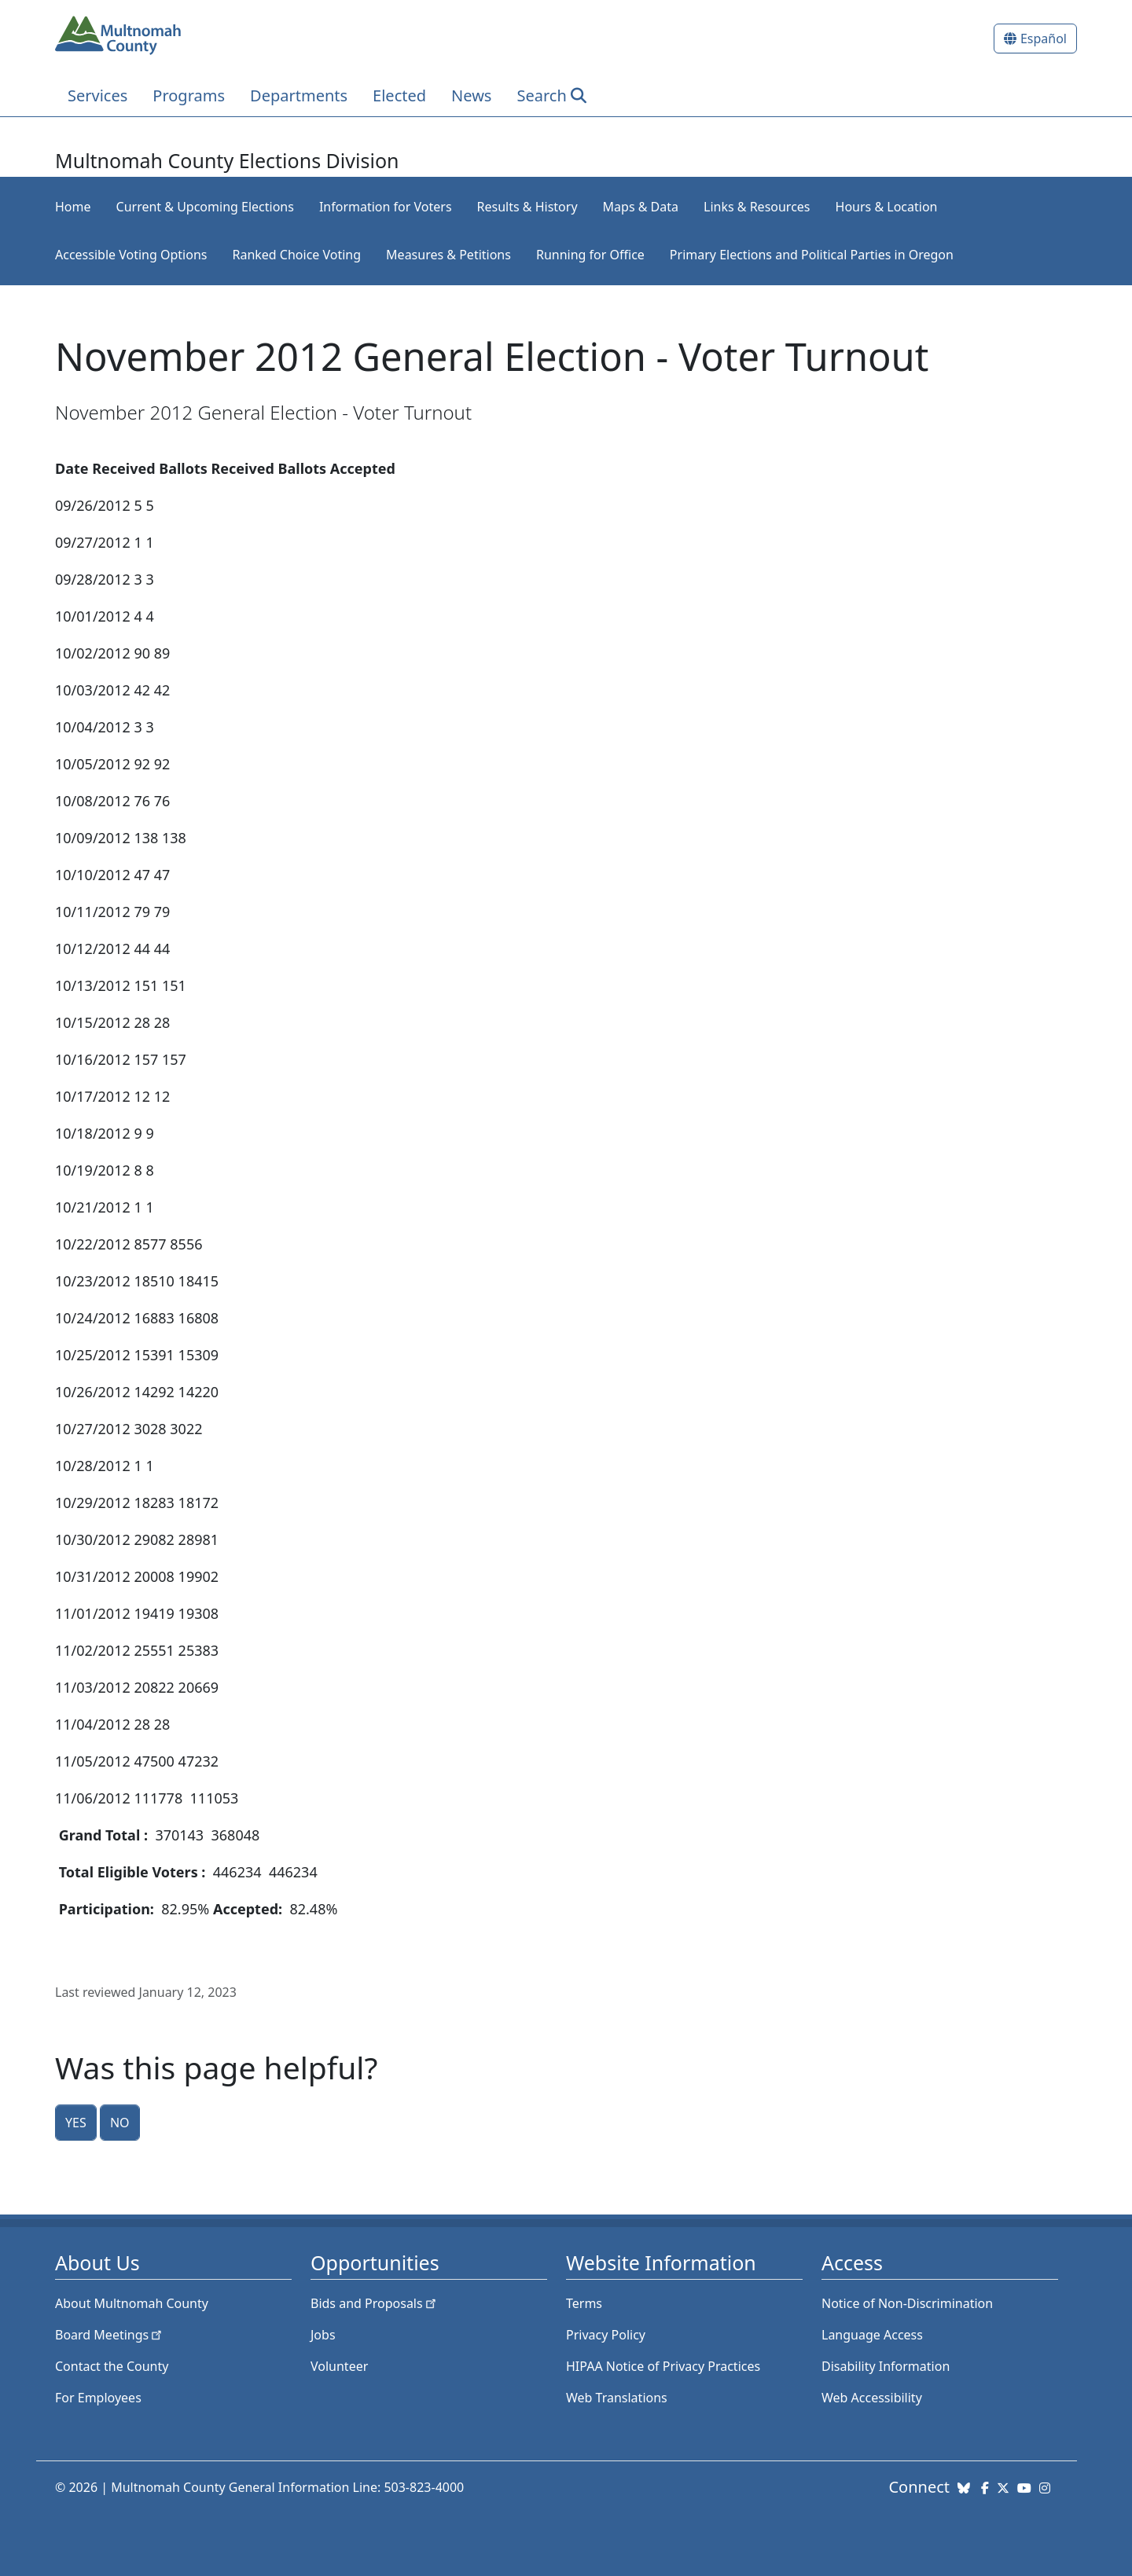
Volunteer (339, 2366)
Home (73, 206)
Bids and (375, 2303)
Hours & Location (887, 206)
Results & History (527, 206)
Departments (298, 95)
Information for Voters (385, 206)
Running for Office (590, 254)
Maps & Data (640, 206)
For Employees (98, 2397)
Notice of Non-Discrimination (907, 2303)
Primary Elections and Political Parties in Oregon (812, 254)
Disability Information (885, 2366)
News (471, 95)
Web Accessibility (871, 2397)
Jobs (323, 2334)
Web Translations (616, 2397)
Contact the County (111, 2366)
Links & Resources (757, 206)
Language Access (872, 2334)
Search (541, 95)
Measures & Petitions (448, 254)
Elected (399, 95)
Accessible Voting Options (131, 254)
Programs (189, 95)
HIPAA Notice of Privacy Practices (663, 2366)
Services (97, 95)
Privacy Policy (605, 2334)
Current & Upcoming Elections (205, 206)
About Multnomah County (131, 2303)
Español (1043, 38)
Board (109, 2334)
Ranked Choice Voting (296, 254)
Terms (584, 2303)
